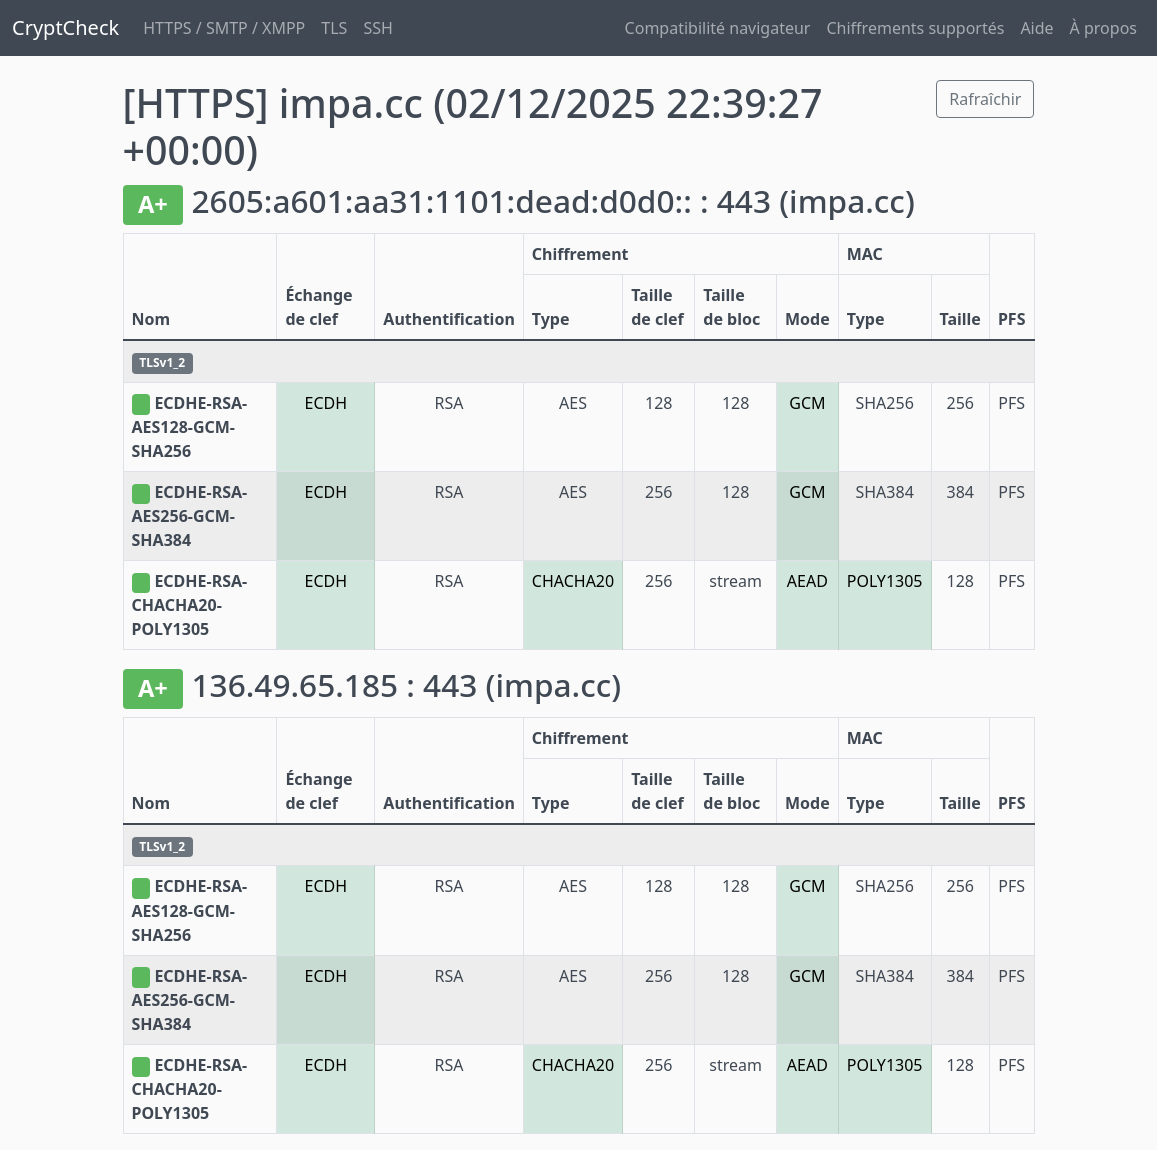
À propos (1103, 28)
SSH (377, 28)
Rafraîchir (985, 99)
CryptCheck (65, 27)
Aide (1036, 28)
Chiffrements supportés (915, 28)
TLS (334, 28)
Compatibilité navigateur (718, 28)
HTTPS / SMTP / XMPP (224, 28)
